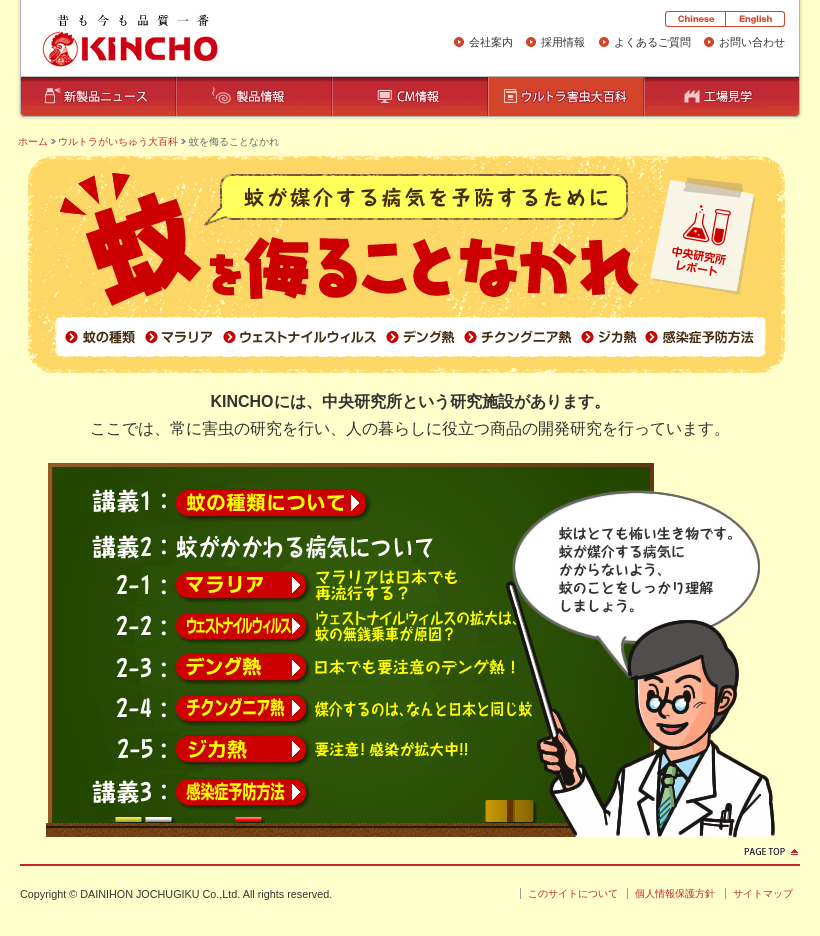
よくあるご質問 (652, 42)
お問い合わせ (752, 42)
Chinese (695, 19)
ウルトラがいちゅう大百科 (118, 141)
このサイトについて (573, 893)
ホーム (33, 141)
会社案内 (491, 42)
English (755, 19)
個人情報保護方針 (675, 893)
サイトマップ (763, 893)
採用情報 (563, 42)
